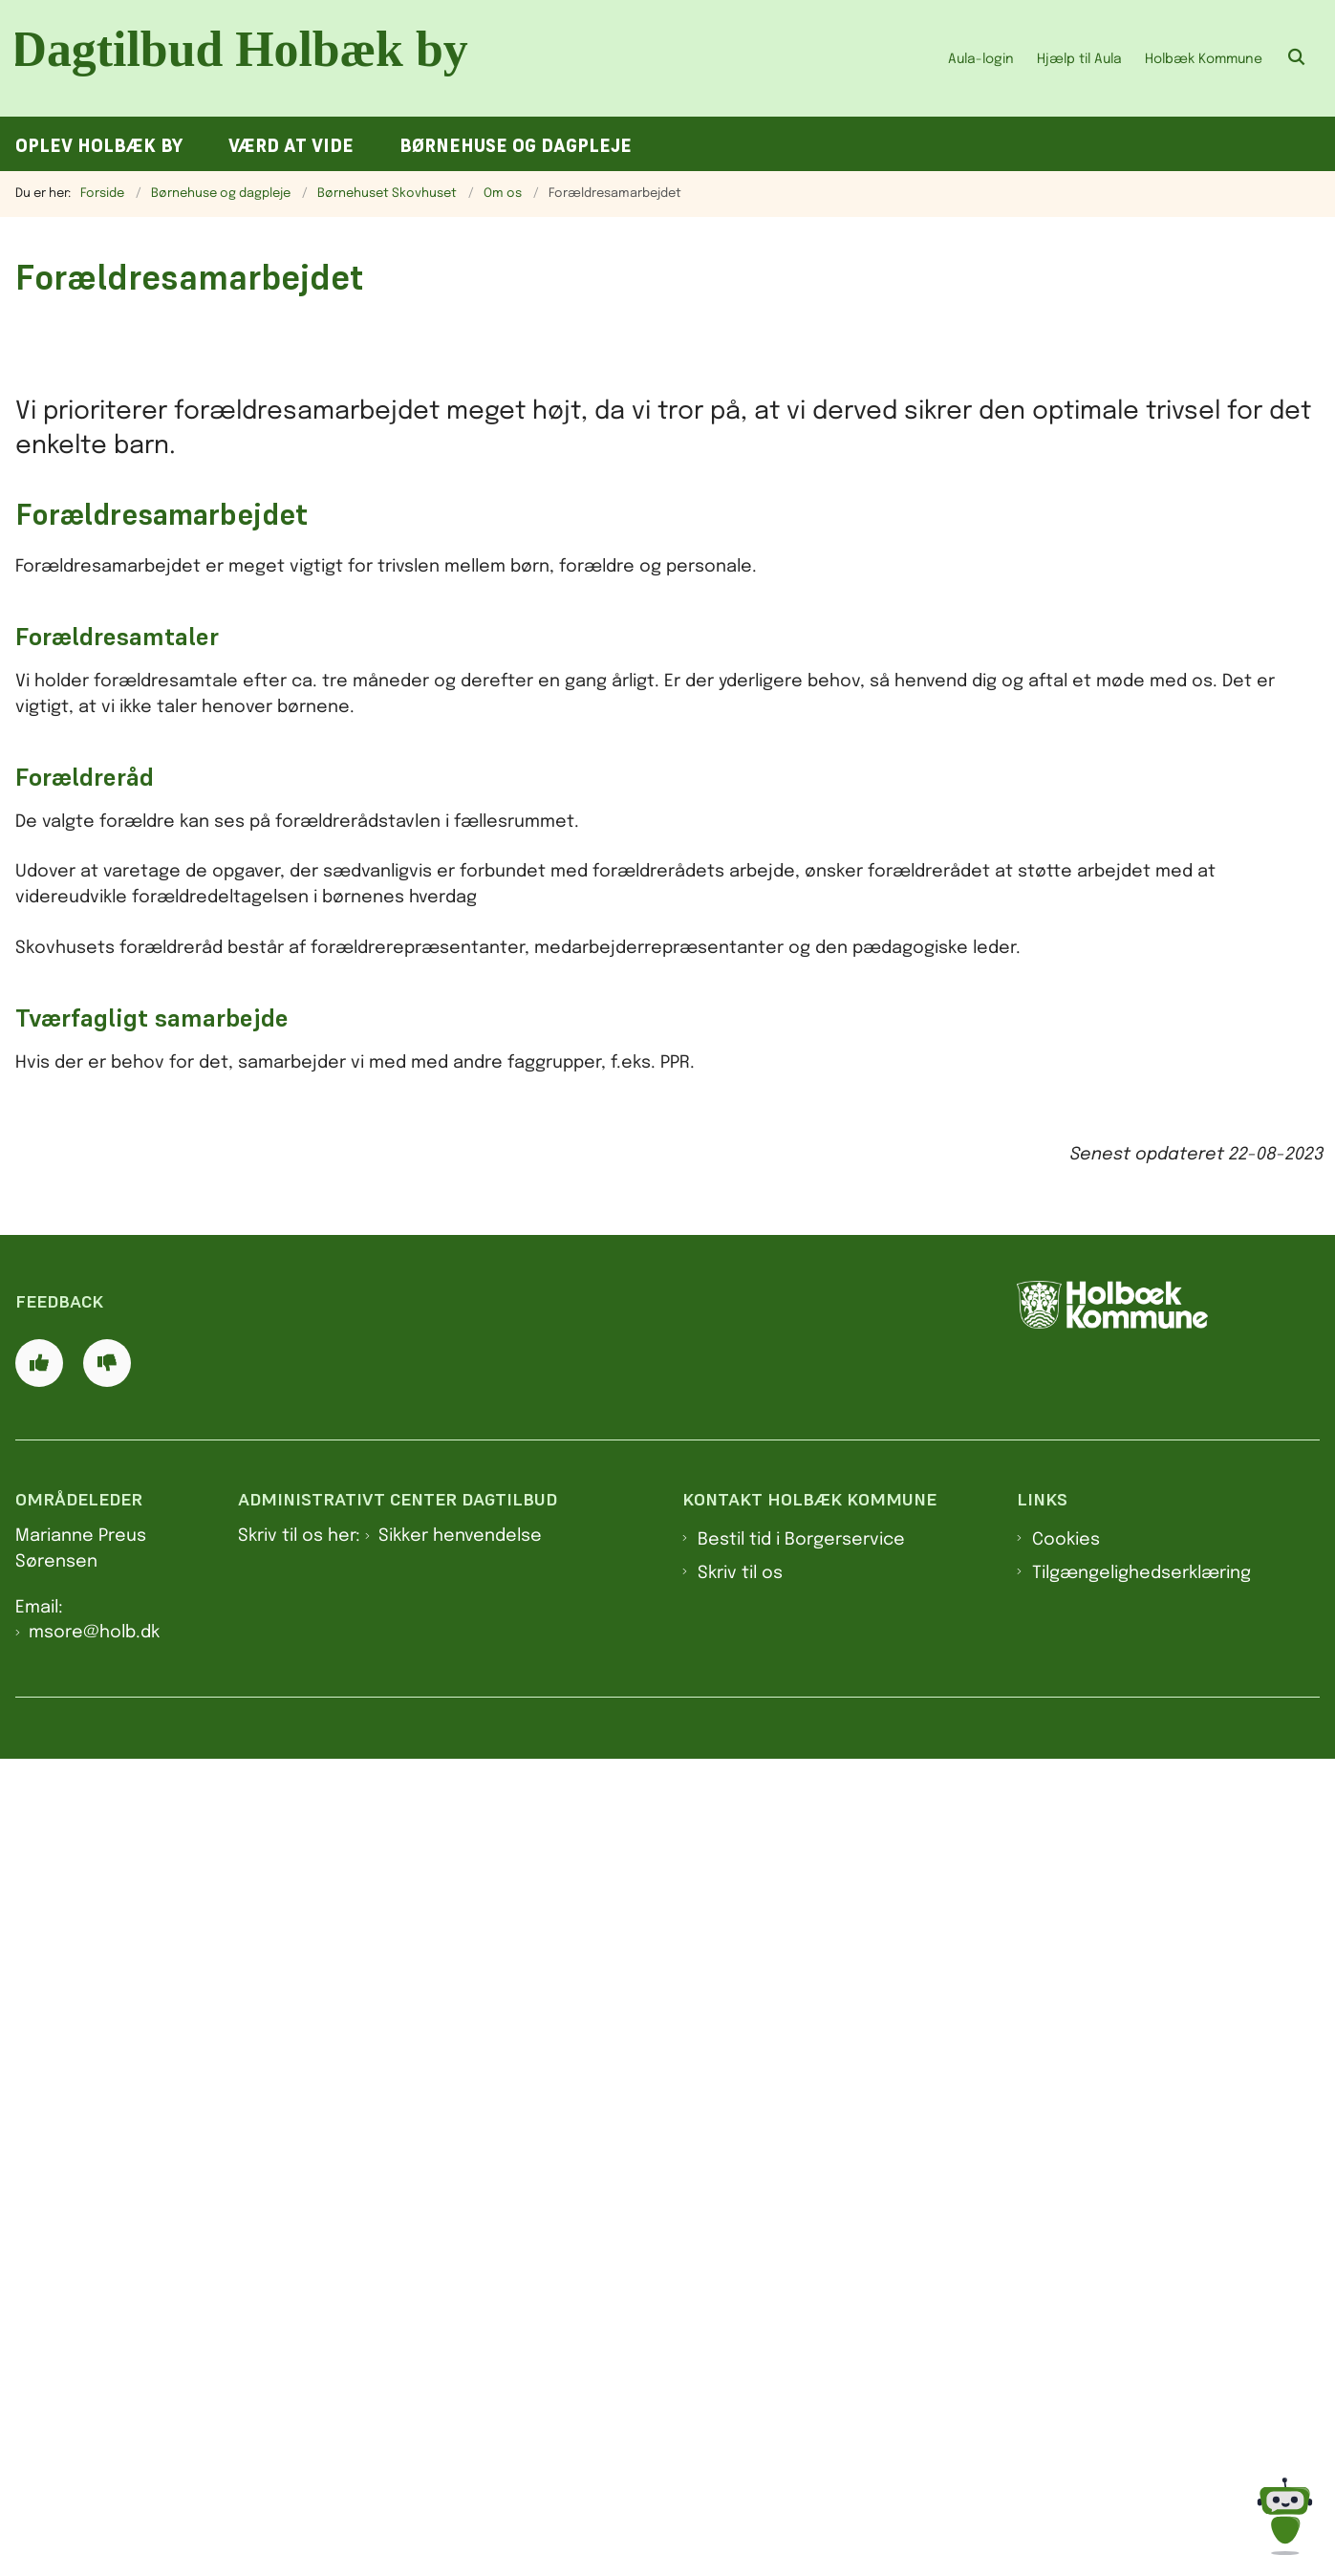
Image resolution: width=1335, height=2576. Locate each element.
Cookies (1066, 2357)
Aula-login (981, 59)
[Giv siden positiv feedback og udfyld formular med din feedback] (39, 2179)
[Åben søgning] (1297, 58)
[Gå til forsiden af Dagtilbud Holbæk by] (246, 58)
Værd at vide (291, 146)
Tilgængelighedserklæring (1141, 2389)
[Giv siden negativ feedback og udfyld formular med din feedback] (107, 2179)
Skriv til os (740, 2389)
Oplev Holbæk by (99, 146)
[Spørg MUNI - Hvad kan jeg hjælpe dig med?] (1284, 2516)
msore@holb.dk (94, 2449)
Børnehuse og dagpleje (515, 146)
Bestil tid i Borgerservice (801, 2357)
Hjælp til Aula (1079, 59)
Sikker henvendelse (460, 2353)
